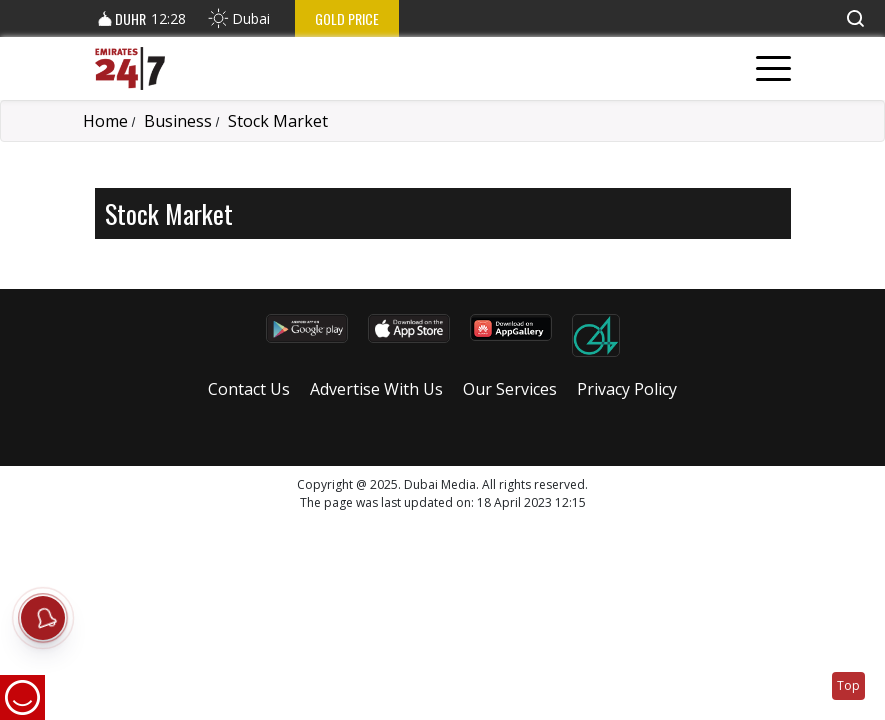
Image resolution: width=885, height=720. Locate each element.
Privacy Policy (627, 389)
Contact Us (249, 389)
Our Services (510, 389)
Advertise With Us (376, 389)
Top (848, 685)
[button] (855, 18)
